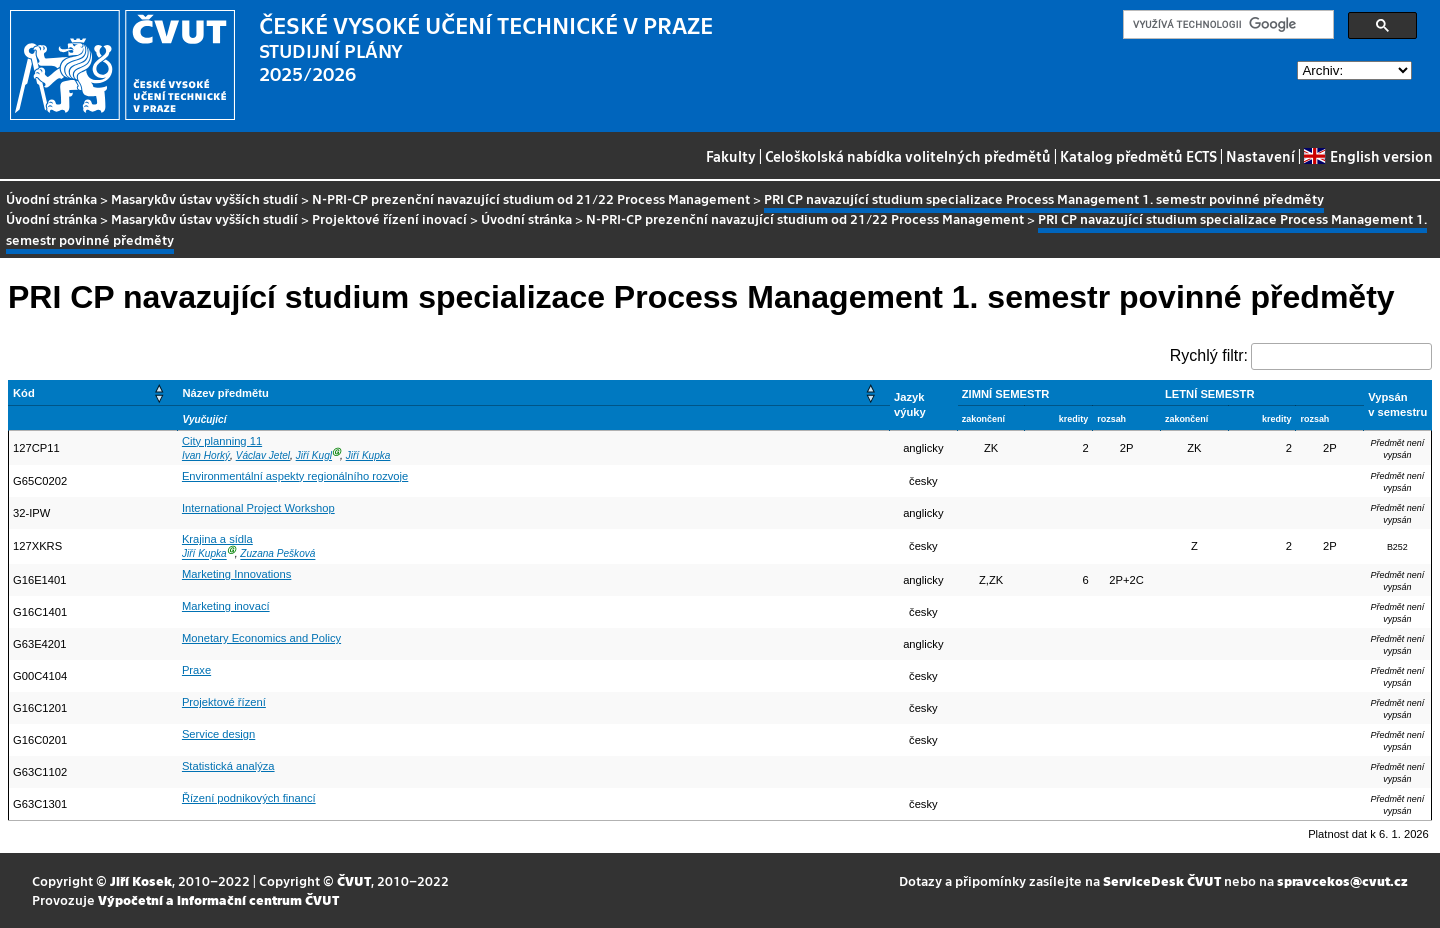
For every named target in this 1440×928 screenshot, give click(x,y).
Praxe (196, 670)
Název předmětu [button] (225, 393)
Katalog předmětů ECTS (1138, 156)
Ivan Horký (206, 455)
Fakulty (731, 156)
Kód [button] (24, 393)
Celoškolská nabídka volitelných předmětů (908, 156)
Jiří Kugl (314, 455)
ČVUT (354, 880)
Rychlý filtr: (1209, 355)
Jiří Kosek (141, 880)
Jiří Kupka (368, 455)
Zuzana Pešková (277, 554)
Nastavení (1260, 156)
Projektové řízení (224, 702)
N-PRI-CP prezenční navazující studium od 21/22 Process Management (531, 198)
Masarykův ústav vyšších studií (204, 198)
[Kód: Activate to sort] (93, 392)
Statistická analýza (228, 766)
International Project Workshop (258, 508)
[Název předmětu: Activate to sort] (534, 392)
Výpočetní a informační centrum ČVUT (218, 899)
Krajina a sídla (217, 539)
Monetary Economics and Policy (261, 638)
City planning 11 (222, 441)
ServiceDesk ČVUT (1162, 880)
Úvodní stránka (51, 198)
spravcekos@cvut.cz (1342, 880)
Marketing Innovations (236, 574)
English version (1368, 156)
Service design (218, 734)
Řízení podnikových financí (249, 798)
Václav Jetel (263, 455)
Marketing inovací (226, 606)
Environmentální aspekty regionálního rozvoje (295, 476)
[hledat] (1226, 25)
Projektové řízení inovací (389, 218)
